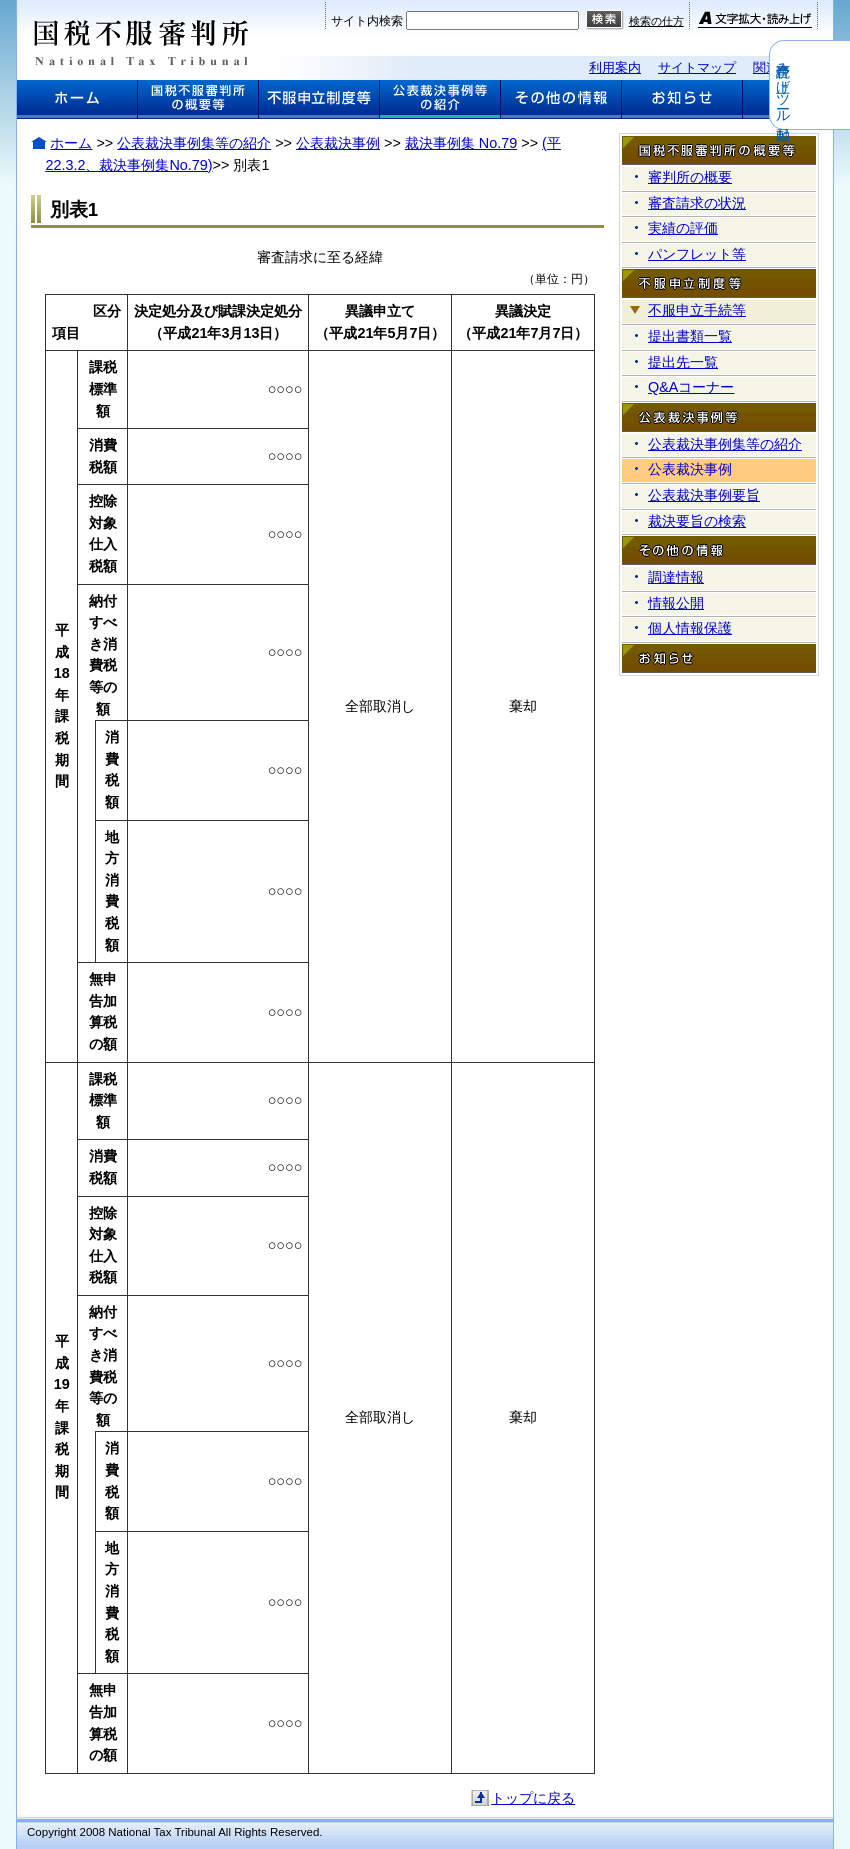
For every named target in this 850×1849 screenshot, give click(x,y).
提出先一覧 (683, 362)
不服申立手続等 (697, 310)
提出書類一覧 (690, 336)
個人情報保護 (690, 628)
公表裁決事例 (338, 143)
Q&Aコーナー (691, 387)
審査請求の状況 (697, 203)
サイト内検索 (367, 21)
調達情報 (676, 577)
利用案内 (615, 67)
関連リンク (785, 67)
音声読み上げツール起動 (837, 85)
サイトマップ (697, 67)
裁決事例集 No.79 (461, 143)
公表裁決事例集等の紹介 (194, 143)
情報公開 (676, 603)
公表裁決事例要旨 (704, 495)
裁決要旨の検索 (697, 521)
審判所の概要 (690, 177)
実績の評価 (683, 228)
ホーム (71, 143)
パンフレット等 (697, 254)
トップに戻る (533, 1798)
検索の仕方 (656, 21)
